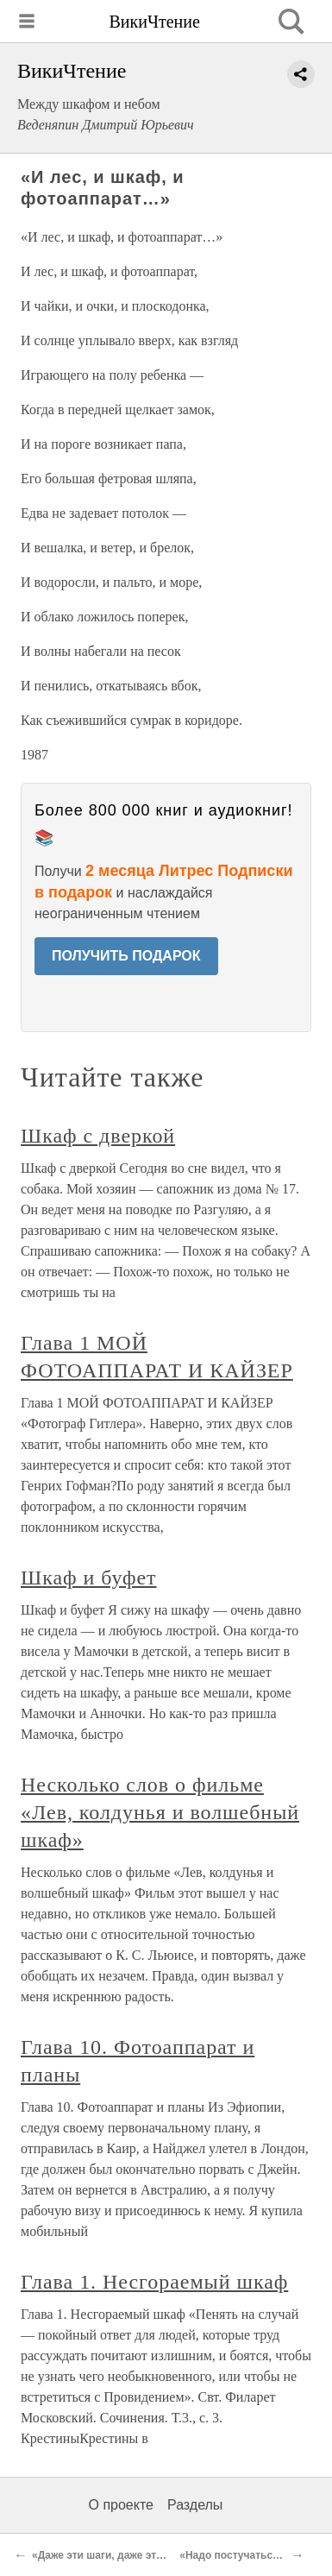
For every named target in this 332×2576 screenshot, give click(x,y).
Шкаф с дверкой (98, 1135)
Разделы (194, 2504)
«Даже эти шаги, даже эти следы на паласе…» (150, 2555)
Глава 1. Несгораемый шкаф (154, 2282)
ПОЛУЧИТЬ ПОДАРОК (126, 955)
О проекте (121, 2504)
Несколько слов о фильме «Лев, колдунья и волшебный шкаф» (160, 1812)
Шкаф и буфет (88, 1577)
